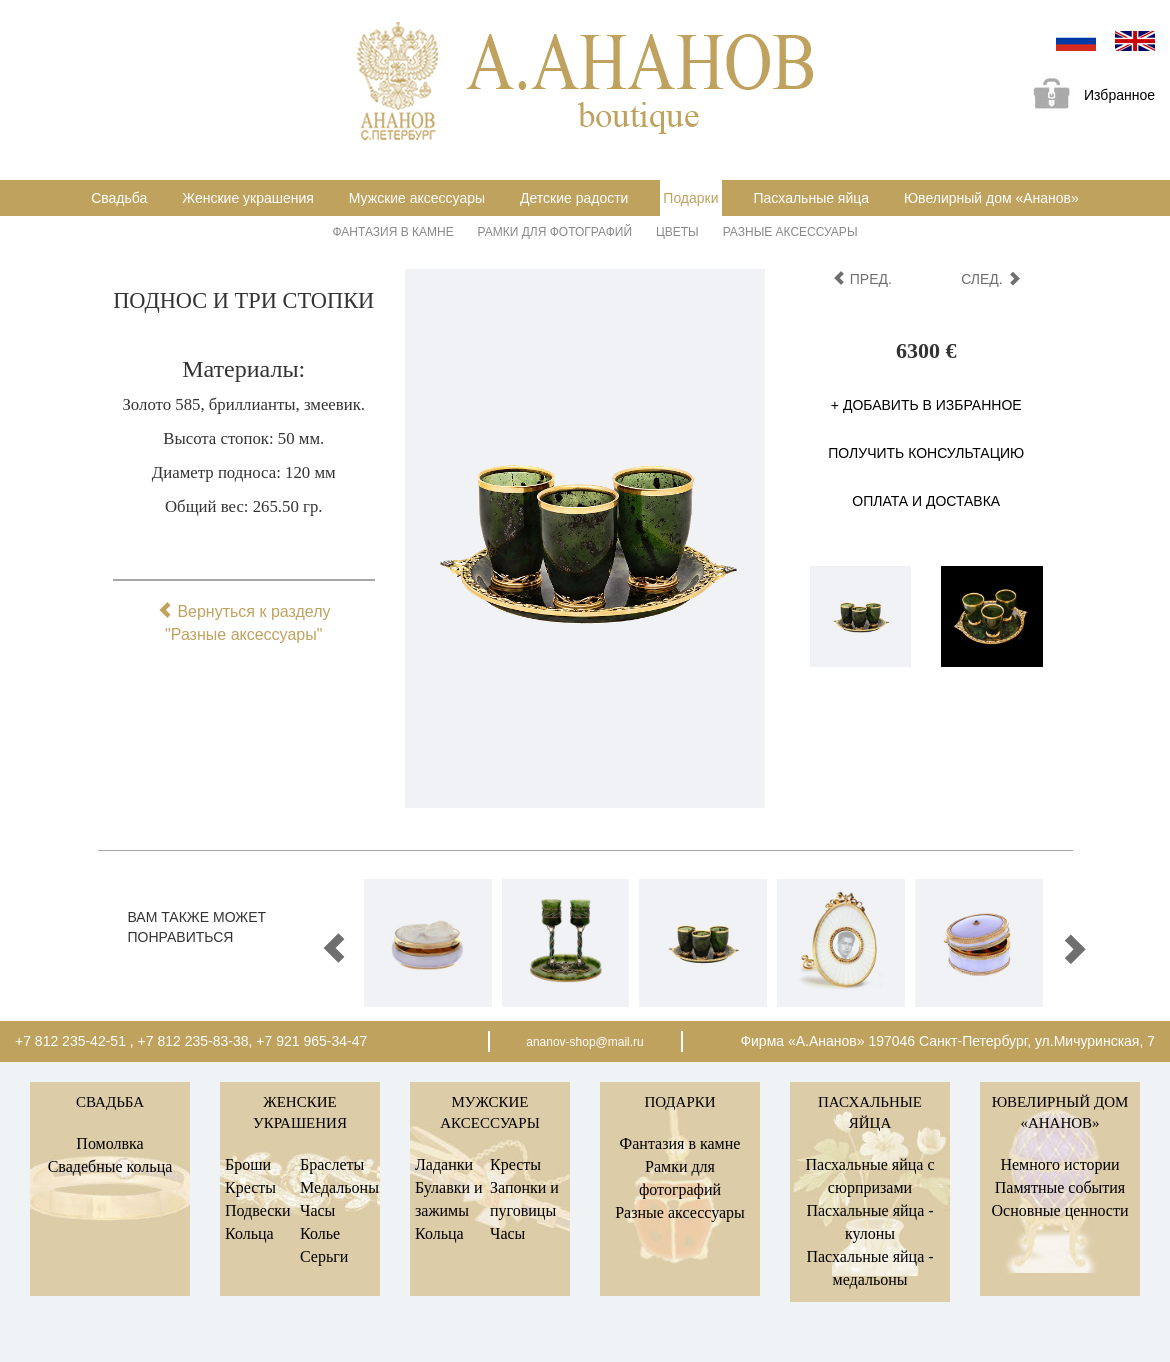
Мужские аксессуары (417, 198)
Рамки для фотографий (555, 232)
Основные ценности (1059, 1210)
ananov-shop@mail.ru (585, 1042)
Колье (320, 1233)
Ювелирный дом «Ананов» (991, 198)
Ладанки (444, 1164)
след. (990, 279)
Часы (317, 1210)
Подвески (258, 1210)
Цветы (677, 232)
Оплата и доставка (926, 501)
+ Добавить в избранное (926, 405)
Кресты (250, 1187)
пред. (862, 279)
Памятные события (1060, 1187)
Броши (248, 1164)
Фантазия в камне (393, 232)
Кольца (249, 1233)
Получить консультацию (926, 453)
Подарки (690, 198)
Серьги (324, 1256)
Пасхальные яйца (811, 198)
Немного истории (1059, 1164)
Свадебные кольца (110, 1166)
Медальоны (339, 1187)
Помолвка (109, 1143)
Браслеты (332, 1164)
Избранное (1087, 96)
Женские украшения (248, 198)
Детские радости (574, 198)
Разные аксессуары (790, 232)
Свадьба (119, 198)
